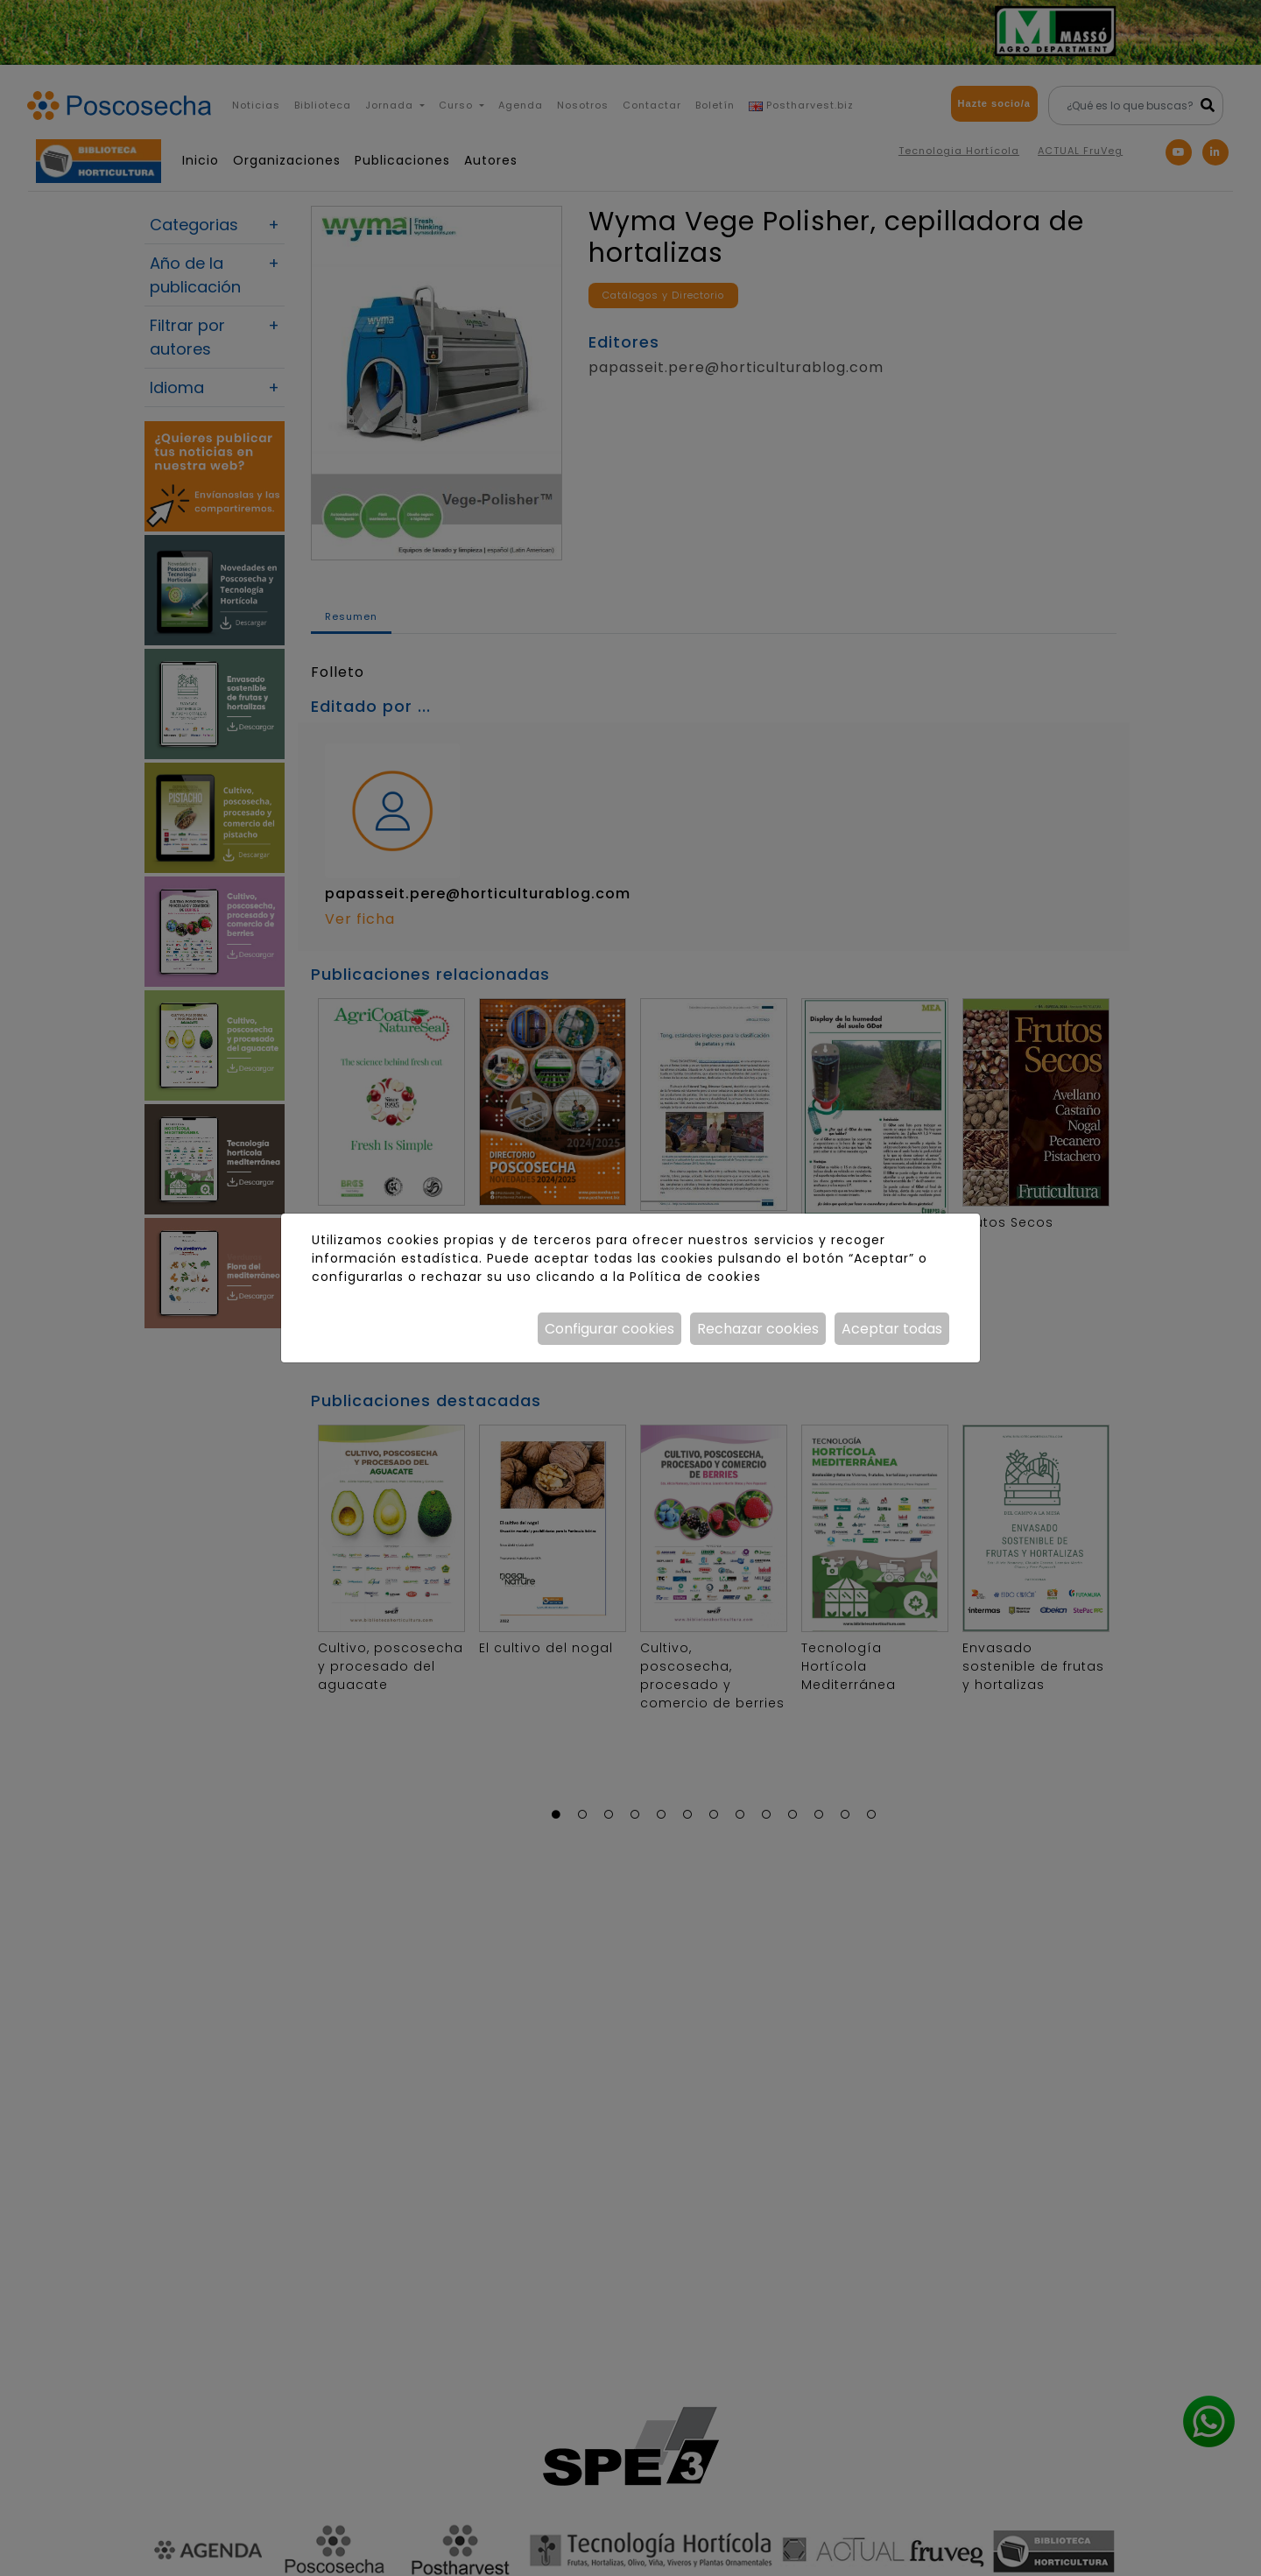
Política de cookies (695, 1276)
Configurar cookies (609, 1329)
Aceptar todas (892, 1329)
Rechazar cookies (758, 1329)
